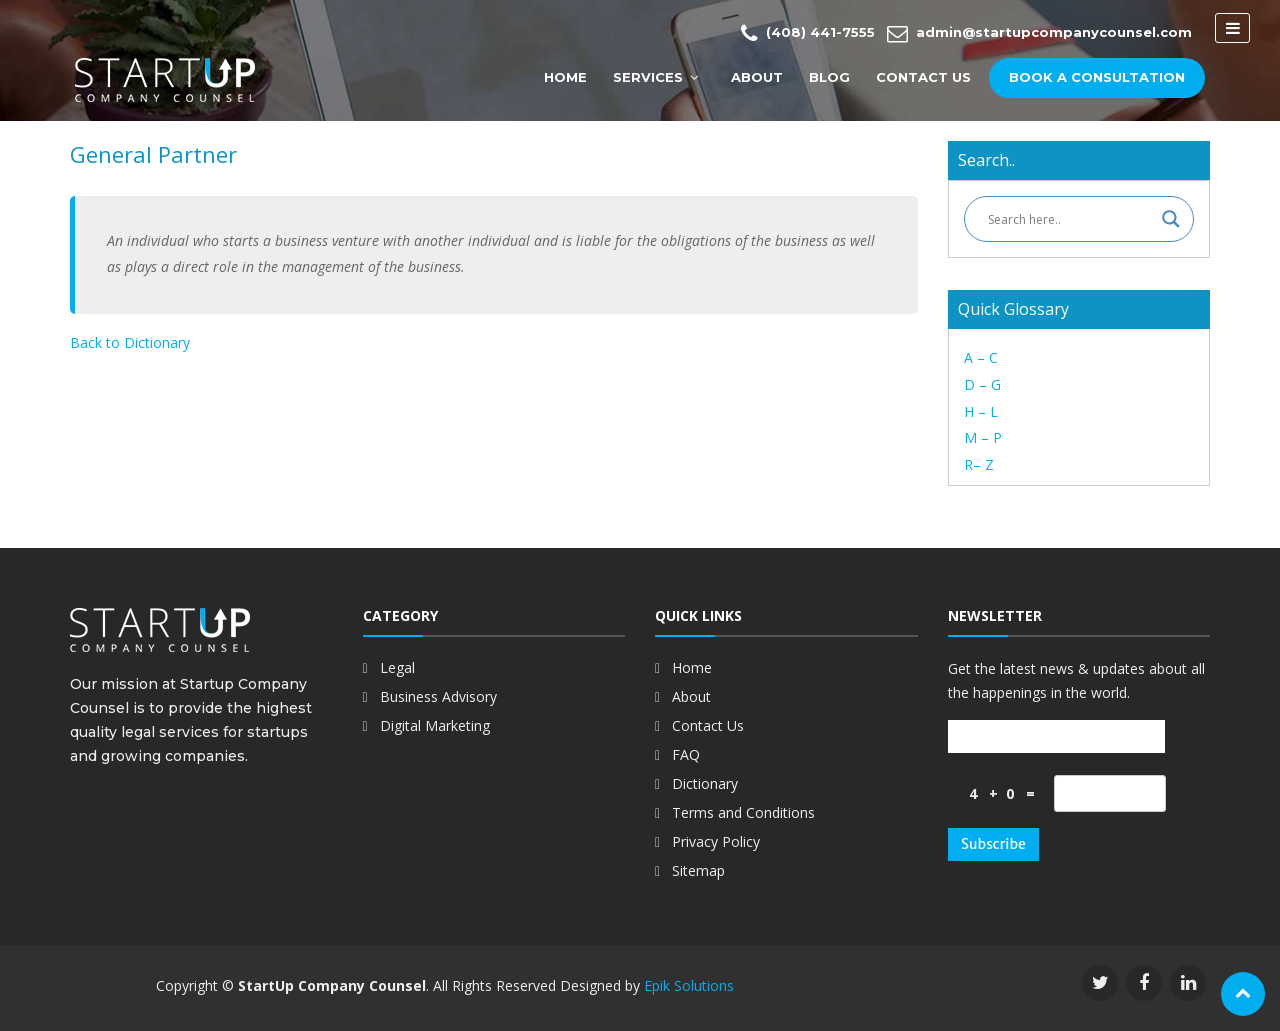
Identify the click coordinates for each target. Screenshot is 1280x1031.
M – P (983, 437)
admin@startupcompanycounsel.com (1039, 33)
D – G (982, 384)
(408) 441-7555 (808, 33)
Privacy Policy (716, 841)
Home (565, 77)
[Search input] (1070, 219)
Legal (397, 667)
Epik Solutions (689, 985)
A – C (981, 357)
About (757, 77)
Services (648, 77)
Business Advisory (438, 696)
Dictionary (705, 783)
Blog (829, 77)
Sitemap (698, 870)
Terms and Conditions (743, 812)
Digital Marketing (435, 725)
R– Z (979, 464)
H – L (981, 411)
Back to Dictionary (130, 342)
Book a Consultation (1097, 77)
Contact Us (923, 77)
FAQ (686, 754)
